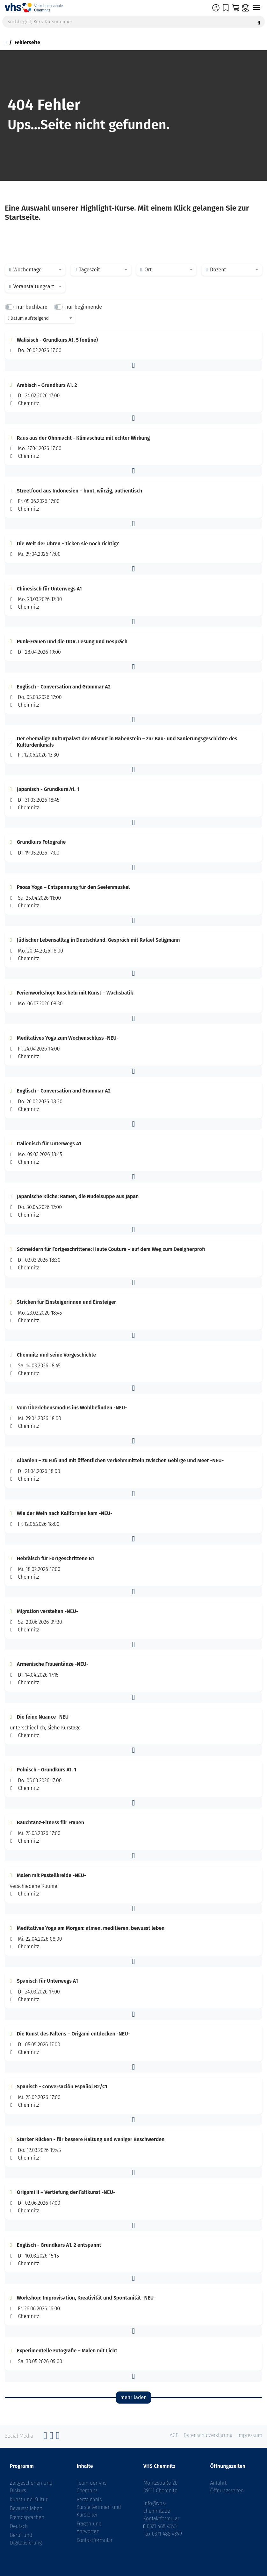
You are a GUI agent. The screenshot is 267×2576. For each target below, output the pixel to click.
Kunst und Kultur (28, 2499)
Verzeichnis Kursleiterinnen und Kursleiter (99, 2507)
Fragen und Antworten (89, 2527)
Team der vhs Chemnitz (92, 2487)
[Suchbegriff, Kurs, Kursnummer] (133, 22)
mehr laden (133, 2397)
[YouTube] (58, 2437)
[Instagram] (52, 2437)
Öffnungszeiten (227, 2491)
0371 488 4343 (162, 2526)
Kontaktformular (95, 2540)
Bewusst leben (26, 2508)
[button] (133, 365)
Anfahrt (218, 2483)
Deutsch (19, 2526)
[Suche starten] (259, 22)
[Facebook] (45, 2437)
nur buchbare (31, 307)
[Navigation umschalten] (256, 7)
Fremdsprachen (27, 2517)
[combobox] (35, 270)
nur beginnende (83, 307)
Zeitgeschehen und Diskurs (31, 2487)
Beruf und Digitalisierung (26, 2539)
